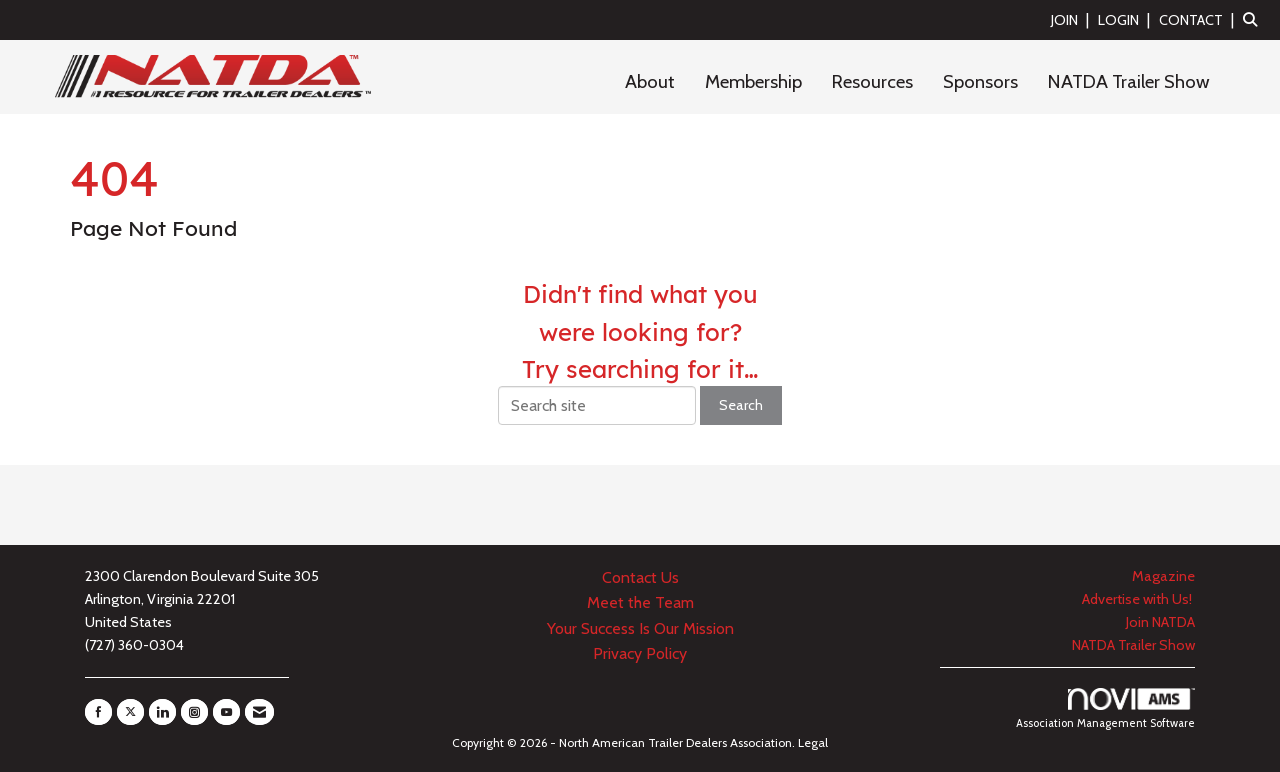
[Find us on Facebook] (98, 712)
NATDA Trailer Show (1129, 81)
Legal (813, 742)
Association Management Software (1105, 709)
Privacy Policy (640, 653)
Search (741, 405)
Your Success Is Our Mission (640, 628)
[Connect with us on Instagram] (194, 712)
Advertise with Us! (1138, 599)
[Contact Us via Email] (259, 712)
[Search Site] (1254, 19)
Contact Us (640, 577)
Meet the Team (640, 602)
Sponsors (980, 81)
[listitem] (1072, 19)
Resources (872, 81)
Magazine (1163, 576)
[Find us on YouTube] (226, 712)
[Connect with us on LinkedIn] (162, 712)
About (650, 81)
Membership (753, 81)
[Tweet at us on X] (130, 712)
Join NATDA (1160, 622)
